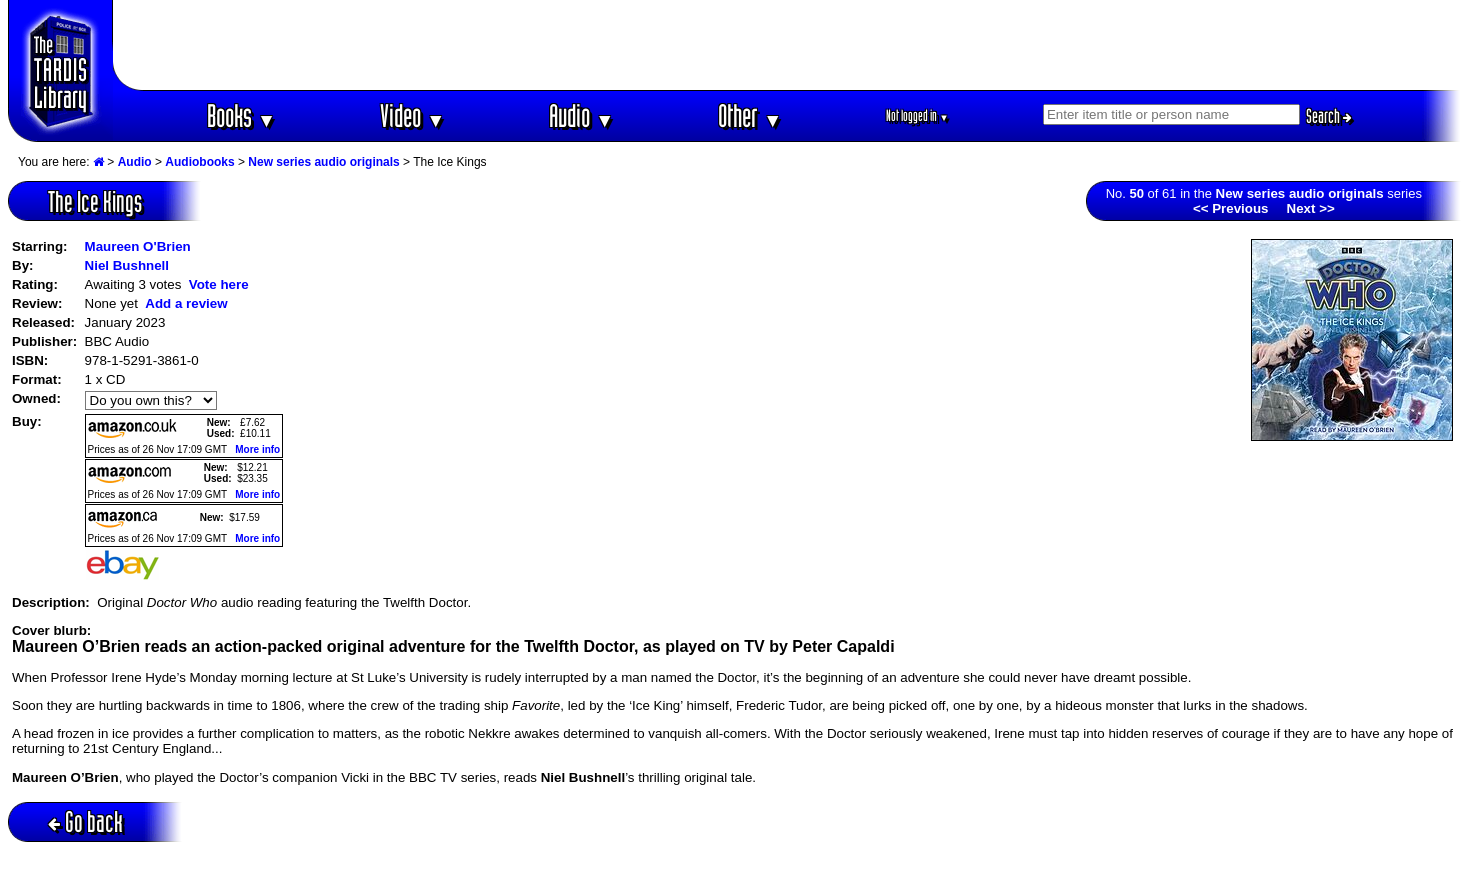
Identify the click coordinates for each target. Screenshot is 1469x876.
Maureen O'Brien (138, 246)
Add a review (186, 303)
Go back (85, 821)
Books (241, 115)
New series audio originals (323, 162)
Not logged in (917, 115)
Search (1329, 116)
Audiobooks (199, 162)
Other (750, 115)
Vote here (219, 284)
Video (412, 115)
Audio (581, 115)
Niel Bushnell (127, 265)
